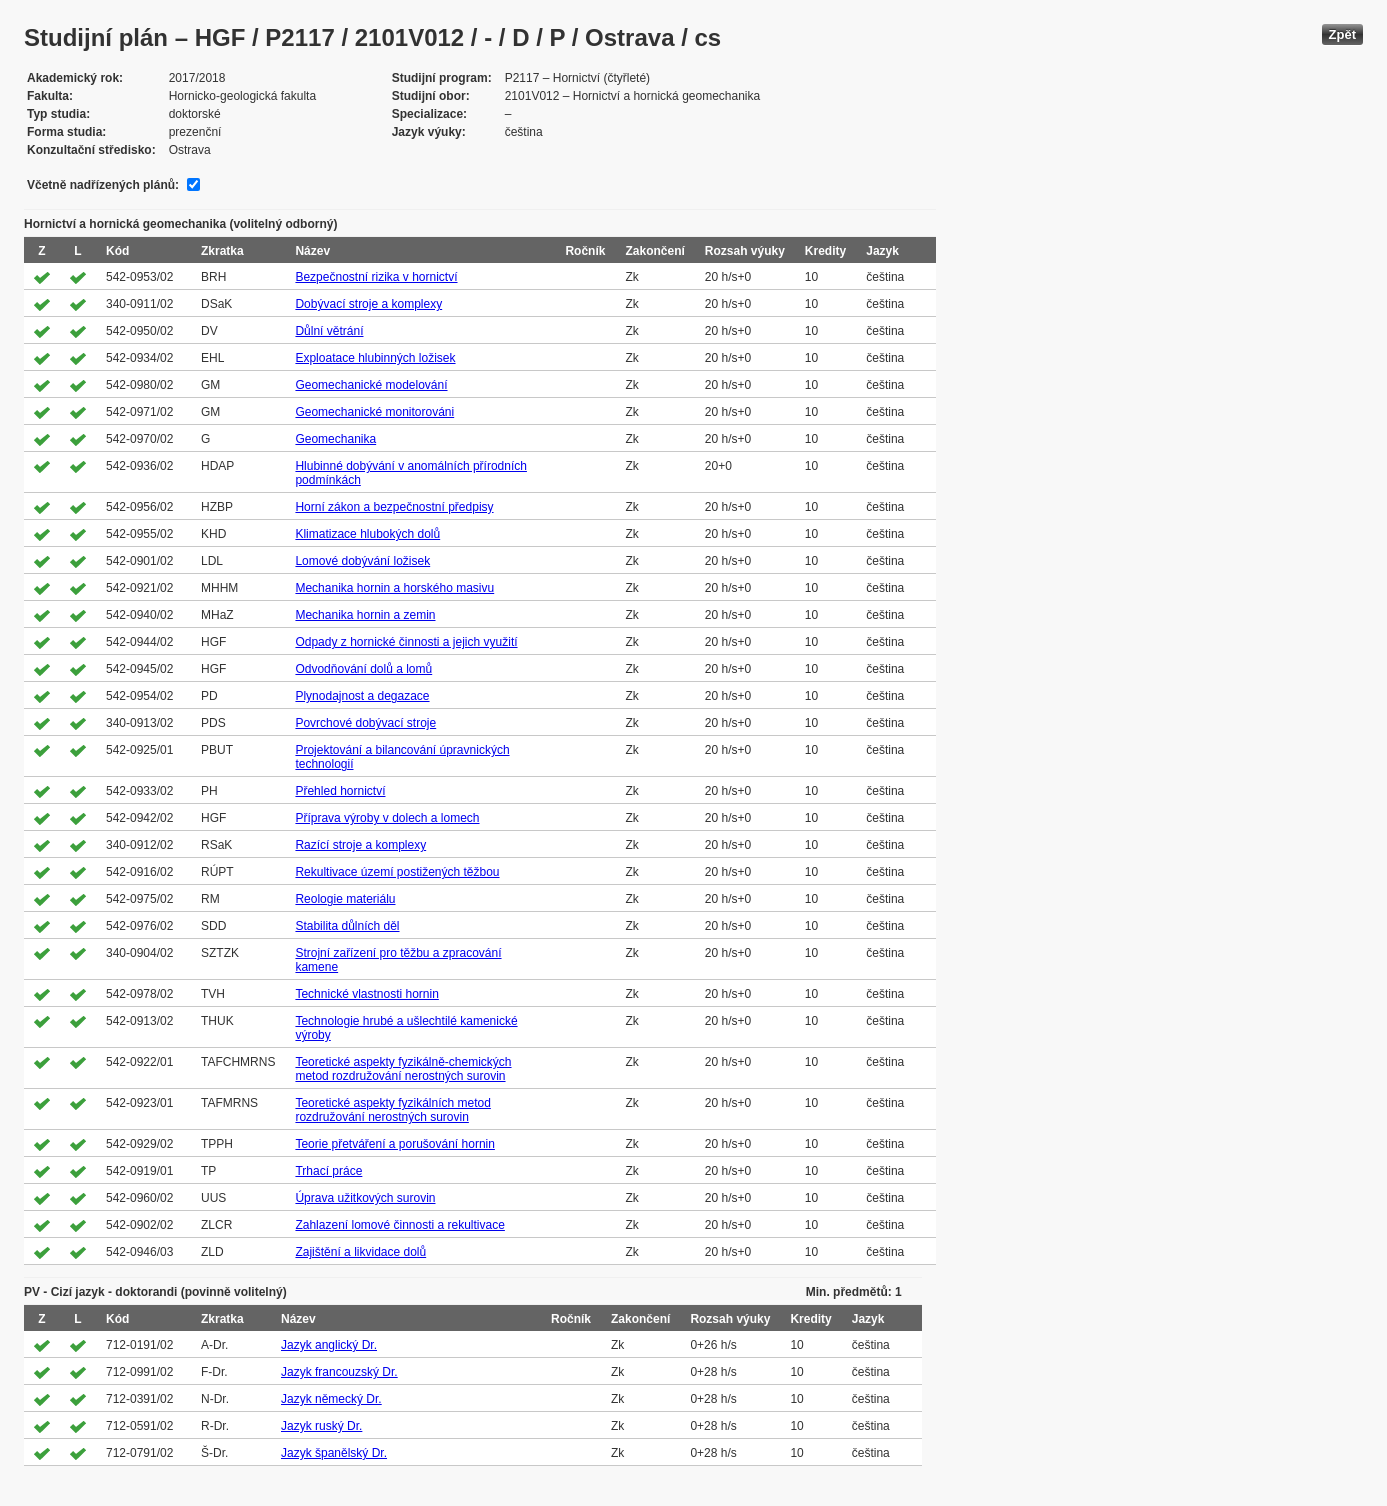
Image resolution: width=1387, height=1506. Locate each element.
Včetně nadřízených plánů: (103, 185)
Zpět (1342, 34)
